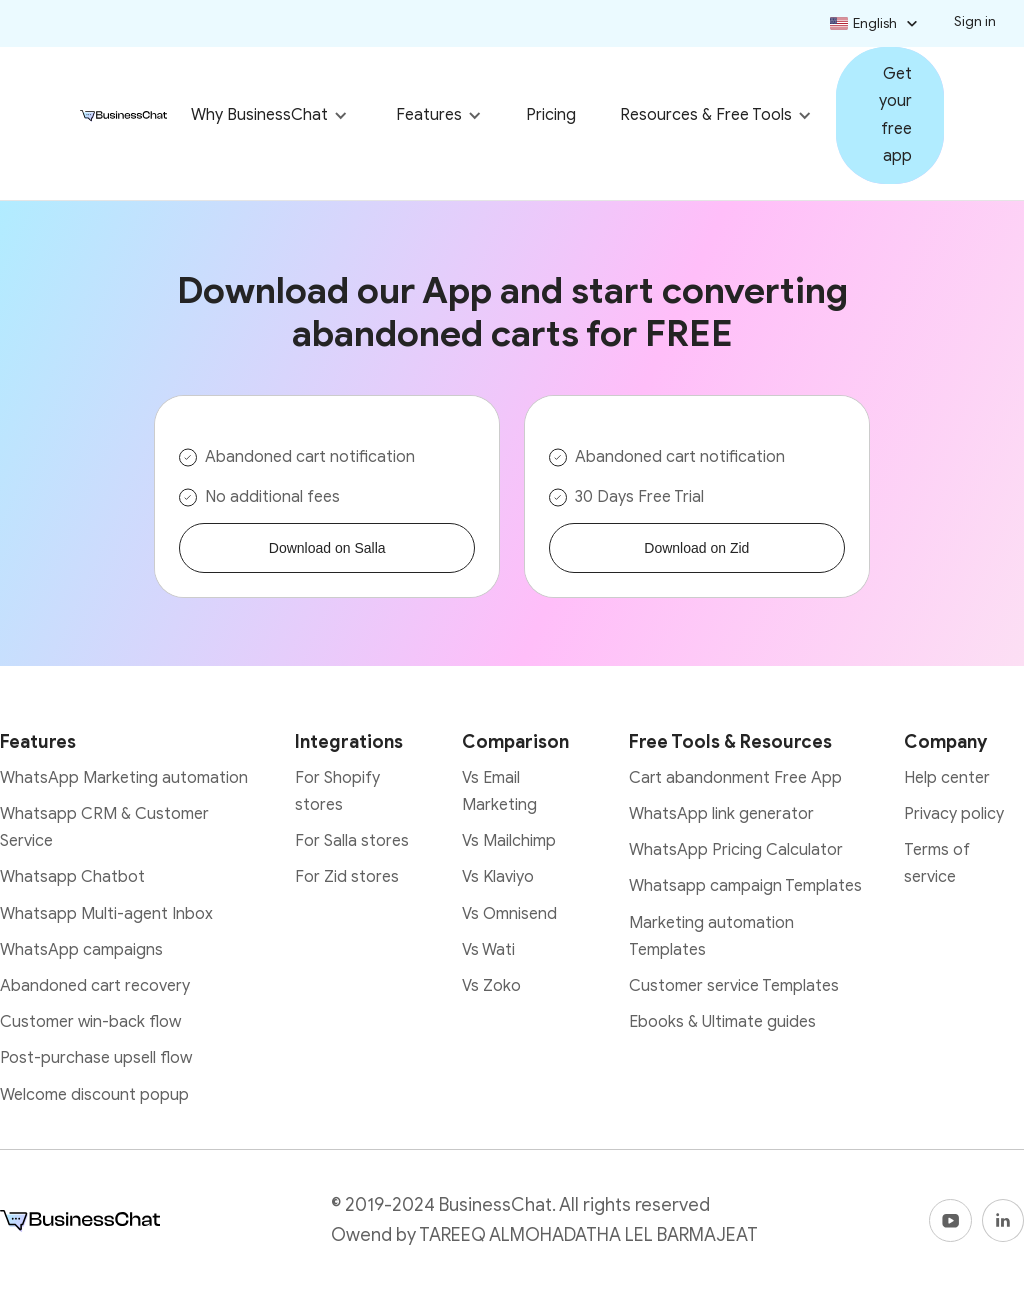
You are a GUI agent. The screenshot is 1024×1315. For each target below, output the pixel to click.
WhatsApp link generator (721, 814)
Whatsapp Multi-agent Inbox (106, 914)
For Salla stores (352, 841)
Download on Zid (696, 548)
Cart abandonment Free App (735, 778)
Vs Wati (488, 950)
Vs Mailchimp (509, 841)
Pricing (551, 115)
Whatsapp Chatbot (72, 877)
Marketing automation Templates (711, 936)
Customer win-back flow (90, 1022)
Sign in (975, 21)
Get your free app (895, 115)
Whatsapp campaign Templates (745, 886)
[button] (876, 23)
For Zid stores (347, 877)
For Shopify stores (337, 791)
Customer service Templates (734, 986)
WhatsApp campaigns (81, 950)
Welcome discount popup (94, 1095)
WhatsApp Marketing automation (124, 778)
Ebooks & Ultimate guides (722, 1022)
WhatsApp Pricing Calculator (736, 850)
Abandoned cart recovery (95, 986)
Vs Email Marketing (499, 791)
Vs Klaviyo (498, 877)
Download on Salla (327, 548)
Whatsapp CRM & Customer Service (104, 827)
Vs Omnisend (509, 914)
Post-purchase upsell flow (96, 1058)
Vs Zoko (491, 986)
